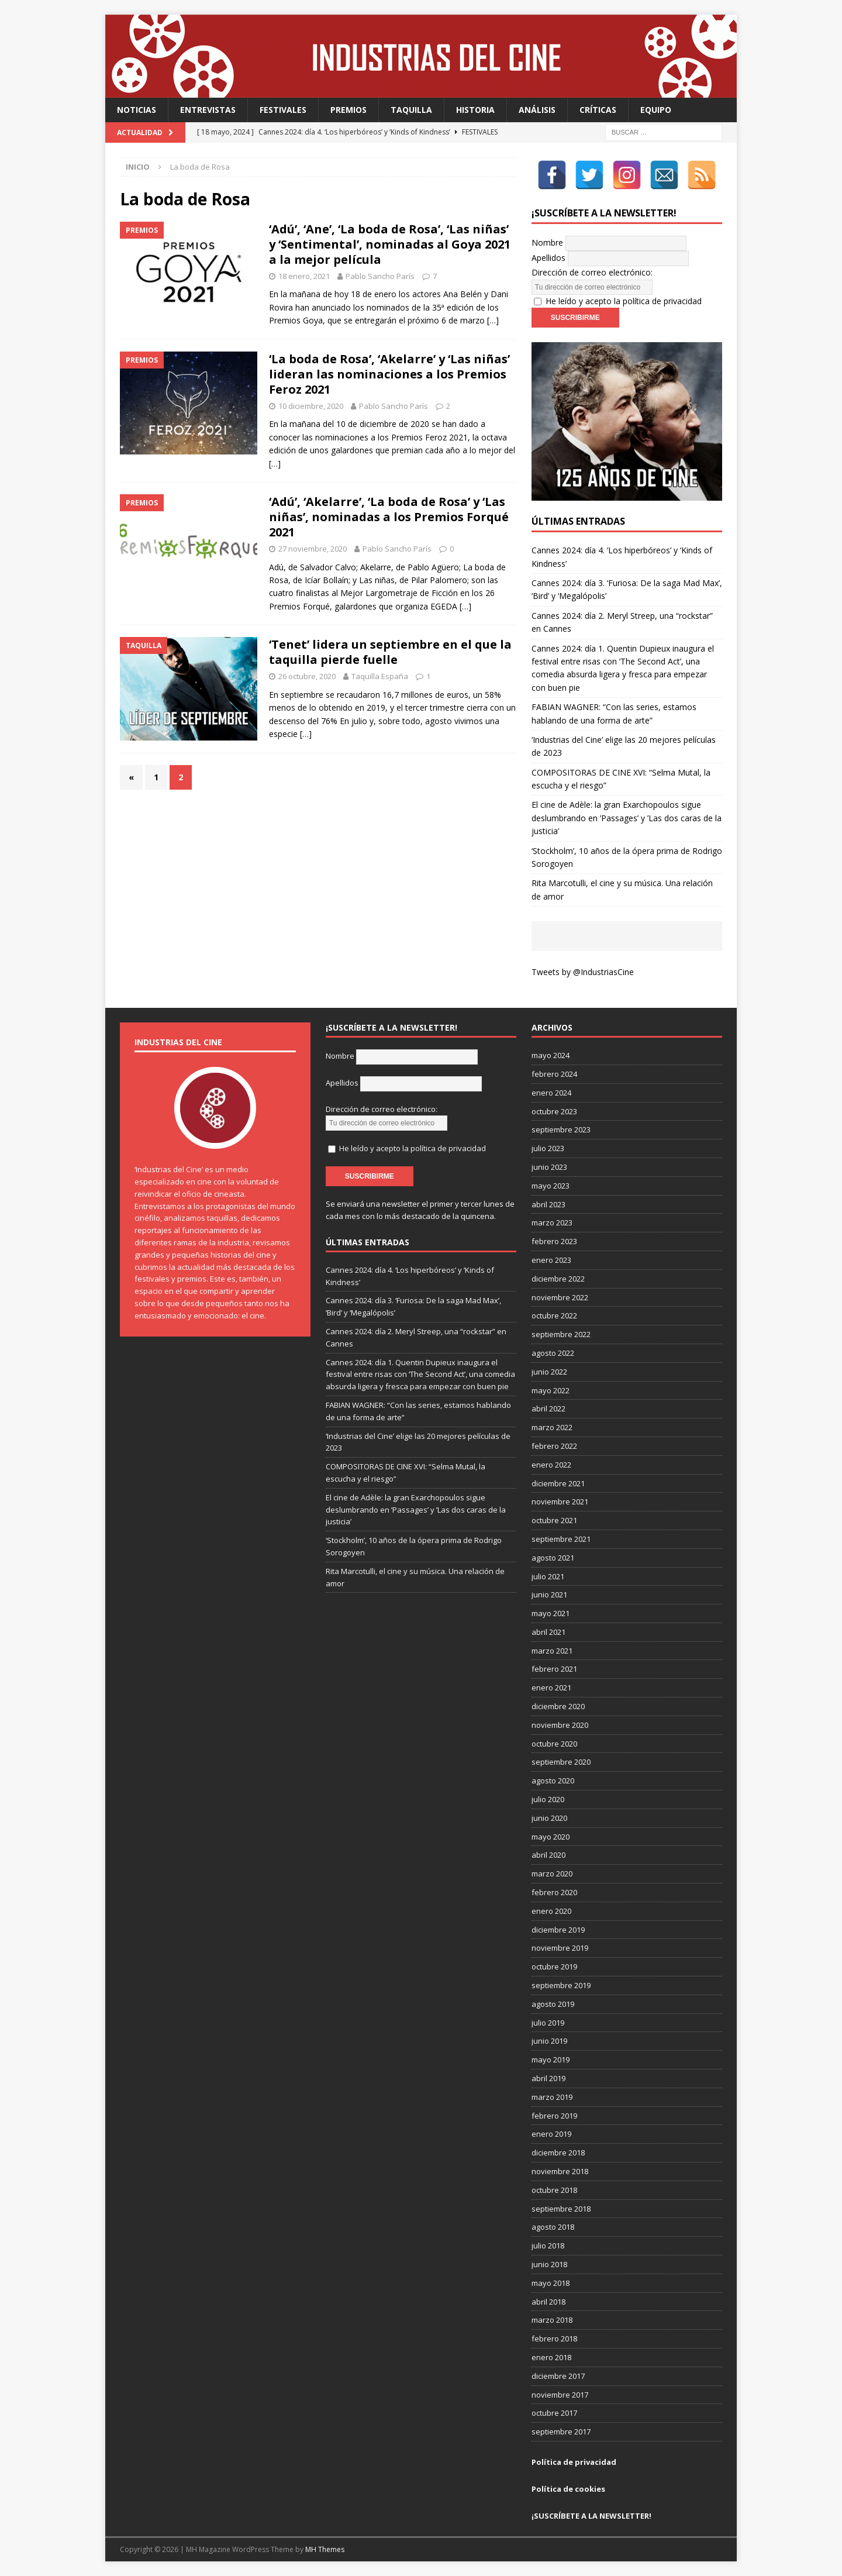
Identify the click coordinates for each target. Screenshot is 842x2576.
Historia (475, 109)
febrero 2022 (554, 1446)
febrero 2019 (554, 2115)
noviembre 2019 (560, 1948)
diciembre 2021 (558, 1483)
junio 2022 (549, 1371)
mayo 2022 (551, 1390)
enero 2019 (551, 2134)
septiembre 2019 (561, 1985)
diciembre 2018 (558, 2152)
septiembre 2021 (561, 1539)
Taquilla (411, 109)
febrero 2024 (554, 1074)
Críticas (597, 109)
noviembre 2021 (560, 1501)
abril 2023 (548, 1204)
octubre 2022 (554, 1315)
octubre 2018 (554, 2190)
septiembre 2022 (561, 1334)
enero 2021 (551, 1687)
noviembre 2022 (560, 1297)
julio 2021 (548, 1576)
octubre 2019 (554, 1966)
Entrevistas (208, 109)
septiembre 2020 (561, 1762)
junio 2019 (549, 2041)
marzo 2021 (552, 1650)
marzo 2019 (552, 2097)
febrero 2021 (554, 1669)
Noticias (136, 109)
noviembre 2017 (560, 2394)
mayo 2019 (551, 2059)
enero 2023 (551, 1260)
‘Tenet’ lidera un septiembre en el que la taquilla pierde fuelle (390, 651)
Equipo (655, 109)
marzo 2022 (552, 1427)
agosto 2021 (553, 1557)
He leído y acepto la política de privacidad (624, 300)
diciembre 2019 (558, 1929)
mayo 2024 (551, 1055)
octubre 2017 (554, 2413)
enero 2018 (551, 2357)
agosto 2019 (553, 2004)
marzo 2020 (552, 1873)
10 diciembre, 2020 (310, 406)
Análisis (537, 109)
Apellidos (548, 257)
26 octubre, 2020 (307, 676)
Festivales (283, 109)
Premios (348, 109)
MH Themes (324, 2549)
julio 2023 (548, 1148)
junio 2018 (549, 2264)
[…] (493, 320)
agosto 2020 (553, 1780)
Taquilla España (379, 676)
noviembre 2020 (560, 1725)
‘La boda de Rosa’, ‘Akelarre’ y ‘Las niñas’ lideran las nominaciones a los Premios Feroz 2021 (389, 374)
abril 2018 (548, 2301)
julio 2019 (548, 2022)
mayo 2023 (551, 1185)
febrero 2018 (554, 2338)
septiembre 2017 (561, 2431)
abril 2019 (548, 2078)
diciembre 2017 (558, 2376)
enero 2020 (551, 1911)
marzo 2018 (552, 2320)
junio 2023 (549, 1167)
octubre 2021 (554, 1520)
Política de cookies (568, 2489)
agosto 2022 (553, 1353)
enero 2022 (551, 1464)
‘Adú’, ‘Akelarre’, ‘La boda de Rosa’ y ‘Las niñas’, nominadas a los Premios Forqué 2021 (389, 517)
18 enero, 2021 (304, 276)
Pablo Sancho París (380, 276)
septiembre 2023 (561, 1129)
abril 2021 (548, 1632)
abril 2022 (548, 1408)
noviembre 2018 (560, 2171)
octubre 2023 (554, 1111)
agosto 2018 (553, 2227)
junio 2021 (549, 1594)
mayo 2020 (551, 1836)
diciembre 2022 (558, 1278)
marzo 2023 (552, 1222)
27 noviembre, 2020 (312, 548)
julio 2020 (548, 1799)
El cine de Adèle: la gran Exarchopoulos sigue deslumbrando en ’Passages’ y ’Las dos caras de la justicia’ (627, 817)
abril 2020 (548, 1855)
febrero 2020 (554, 1892)
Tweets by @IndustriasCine (583, 971)
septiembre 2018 (561, 2208)
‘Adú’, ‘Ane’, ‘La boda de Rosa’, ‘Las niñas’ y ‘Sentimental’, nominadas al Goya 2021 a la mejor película (389, 244)
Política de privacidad (574, 2462)
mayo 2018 (551, 2283)
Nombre (547, 242)
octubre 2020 (554, 1743)
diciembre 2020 (558, 1706)
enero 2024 (551, 1092)
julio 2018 (548, 2245)
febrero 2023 (554, 1241)
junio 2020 (549, 1818)
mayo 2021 (551, 1613)
